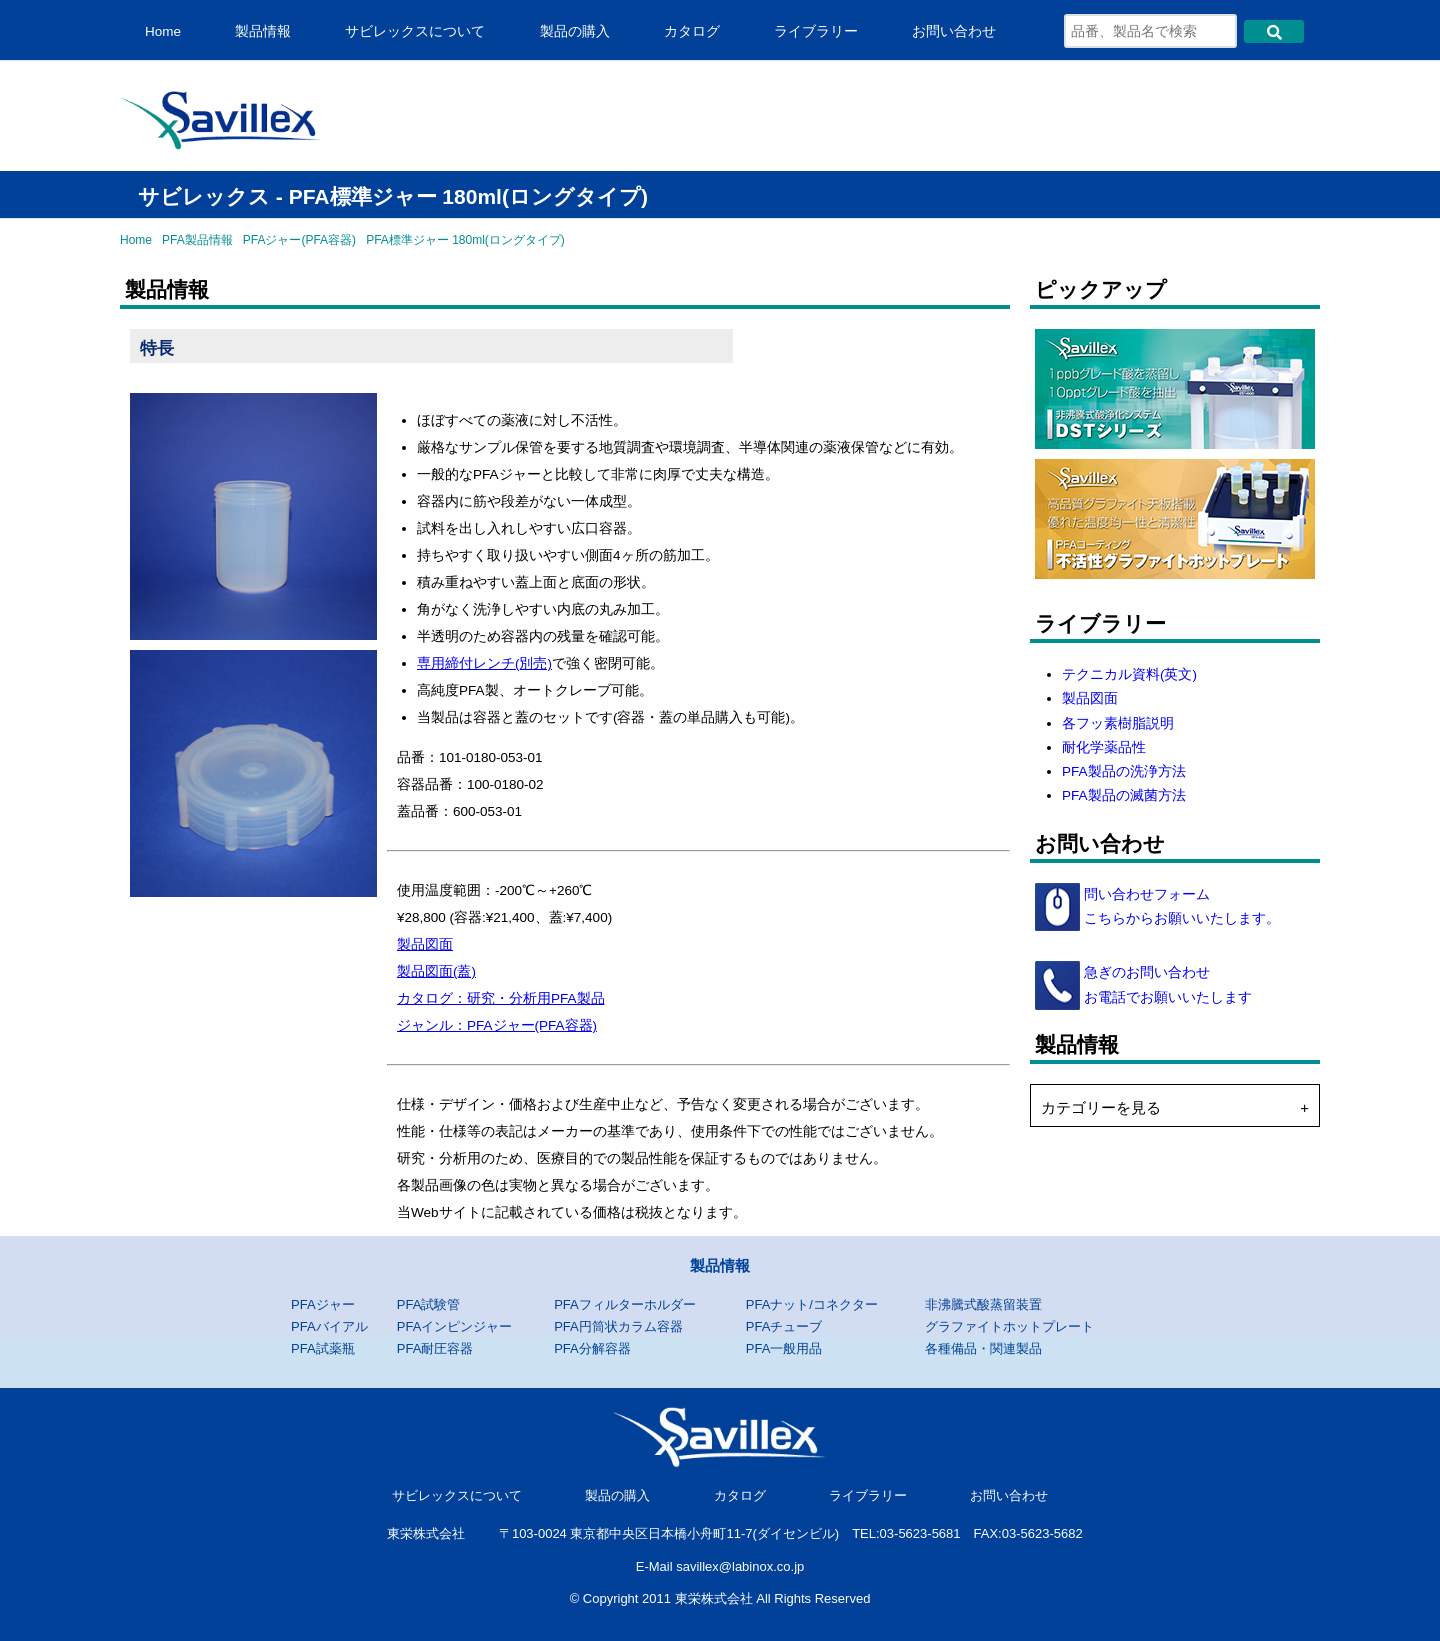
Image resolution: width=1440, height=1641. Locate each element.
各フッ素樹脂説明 (1118, 723)
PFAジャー (323, 1304)
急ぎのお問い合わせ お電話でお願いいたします (1166, 984)
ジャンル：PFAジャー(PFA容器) (497, 1025)
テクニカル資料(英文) (1129, 674)
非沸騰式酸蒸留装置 (983, 1304)
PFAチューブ (784, 1326)
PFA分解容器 (592, 1348)
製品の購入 (575, 31)
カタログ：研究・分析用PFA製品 (501, 998)
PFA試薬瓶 (323, 1348)
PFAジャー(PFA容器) (299, 240)
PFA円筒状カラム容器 (618, 1326)
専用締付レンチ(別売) (484, 663)
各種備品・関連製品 (983, 1348)
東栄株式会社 (426, 1533)
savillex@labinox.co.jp (740, 1566)
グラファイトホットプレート (1009, 1326)
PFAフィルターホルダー (625, 1304)
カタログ (692, 31)
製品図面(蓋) (436, 971)
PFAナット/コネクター (812, 1304)
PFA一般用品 (784, 1348)
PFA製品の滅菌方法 (1124, 795)
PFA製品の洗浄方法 (1124, 771)
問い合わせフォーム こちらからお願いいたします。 (1180, 906)
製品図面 (425, 944)
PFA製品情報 (197, 240)
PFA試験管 (429, 1304)
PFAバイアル (329, 1326)
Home (163, 31)
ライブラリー (816, 31)
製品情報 (263, 31)
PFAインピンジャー (455, 1326)
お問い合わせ (954, 31)
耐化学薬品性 (1104, 747)
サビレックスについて (415, 31)
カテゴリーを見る (1101, 1107)
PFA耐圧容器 (435, 1348)
